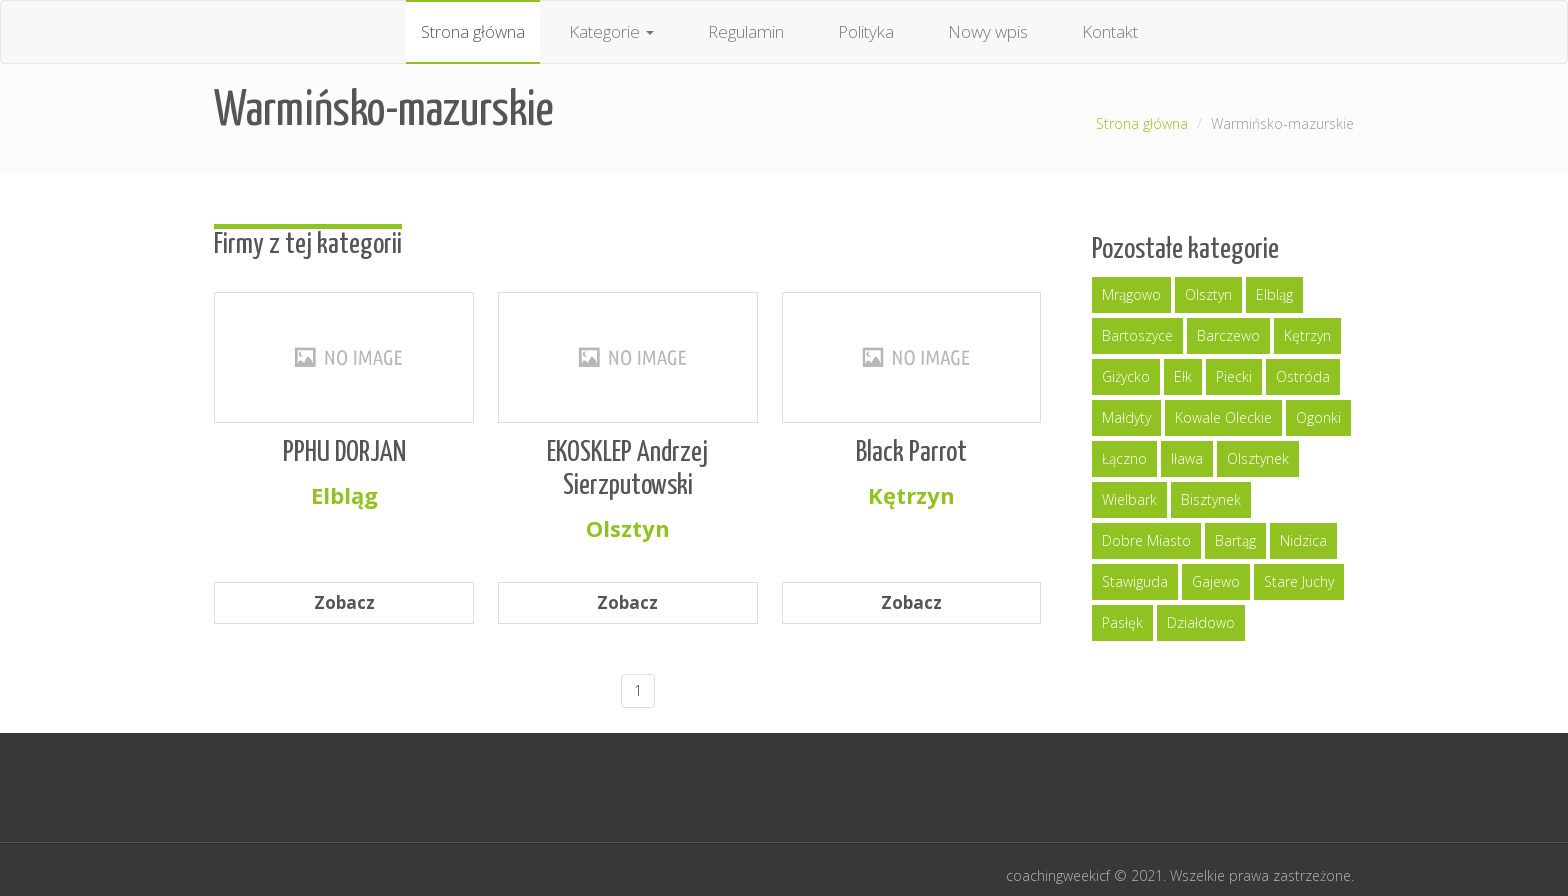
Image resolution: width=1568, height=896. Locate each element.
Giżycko (1126, 376)
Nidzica (1303, 540)
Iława (1187, 458)
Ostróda (1303, 376)
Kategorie (611, 31)
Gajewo (1216, 581)
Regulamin (746, 31)
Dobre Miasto (1146, 540)
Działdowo (1201, 622)
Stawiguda (1135, 581)
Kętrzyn (1307, 335)
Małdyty (1126, 417)
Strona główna (473, 31)
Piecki (1234, 376)
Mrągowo (1131, 294)
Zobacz (344, 602)
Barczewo (1228, 335)
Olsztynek (1258, 458)
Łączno (1124, 458)
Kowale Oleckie (1223, 417)
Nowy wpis (988, 31)
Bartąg (1235, 540)
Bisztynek (1211, 499)
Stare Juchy (1299, 581)
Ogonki (1318, 417)
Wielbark (1129, 499)
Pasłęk (1122, 622)
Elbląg (1274, 294)
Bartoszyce (1137, 335)
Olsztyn (1208, 294)
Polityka (866, 31)
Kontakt (1110, 31)
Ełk (1183, 376)
